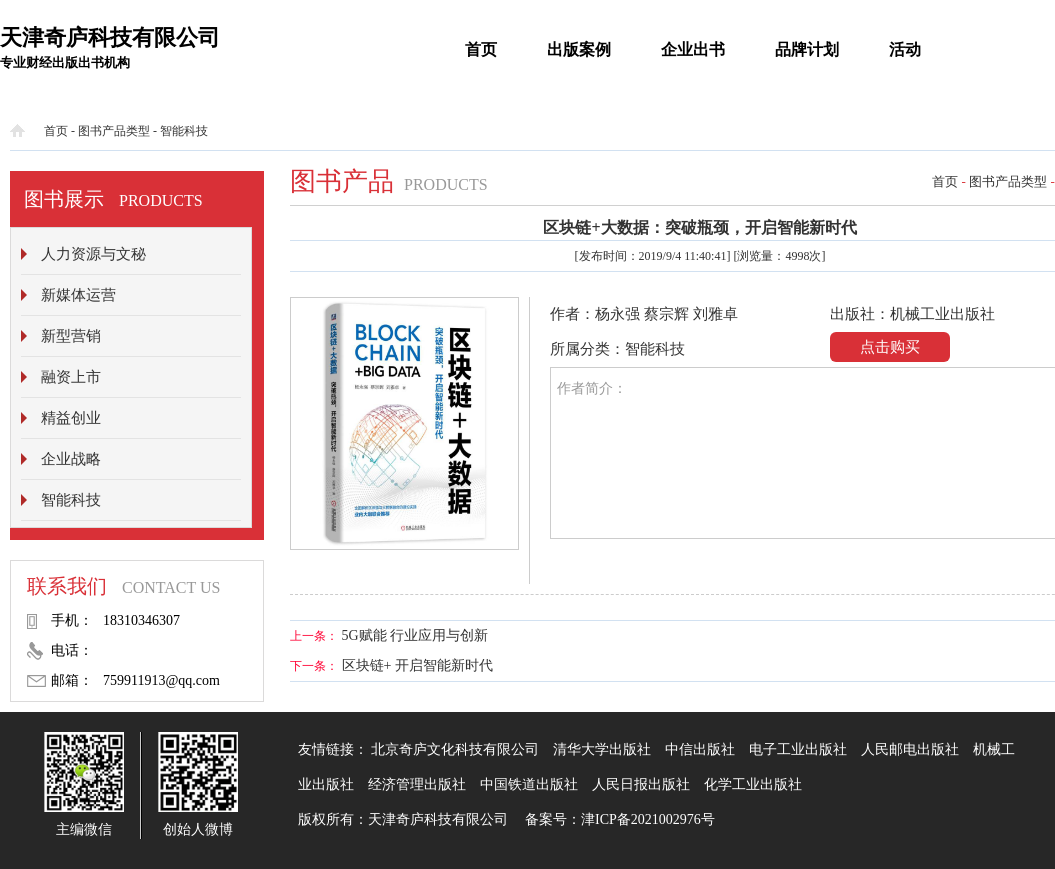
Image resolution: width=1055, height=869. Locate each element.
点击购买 (890, 347)
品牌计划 (807, 49)
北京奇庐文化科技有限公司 (455, 749)
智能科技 (184, 131)
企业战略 (71, 459)
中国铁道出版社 (529, 784)
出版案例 (579, 49)
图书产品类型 (114, 131)
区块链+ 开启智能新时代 (417, 665)
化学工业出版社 (753, 784)
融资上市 (71, 377)
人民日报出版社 (641, 784)
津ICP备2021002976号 (648, 819)
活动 (905, 49)
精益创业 (71, 418)
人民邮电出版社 (910, 749)
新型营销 (71, 336)
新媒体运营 (78, 295)
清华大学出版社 (602, 749)
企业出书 (693, 49)
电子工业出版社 (798, 749)
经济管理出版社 (417, 784)
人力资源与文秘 (93, 254)
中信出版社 (700, 749)
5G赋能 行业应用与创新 (415, 635)
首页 (481, 49)
